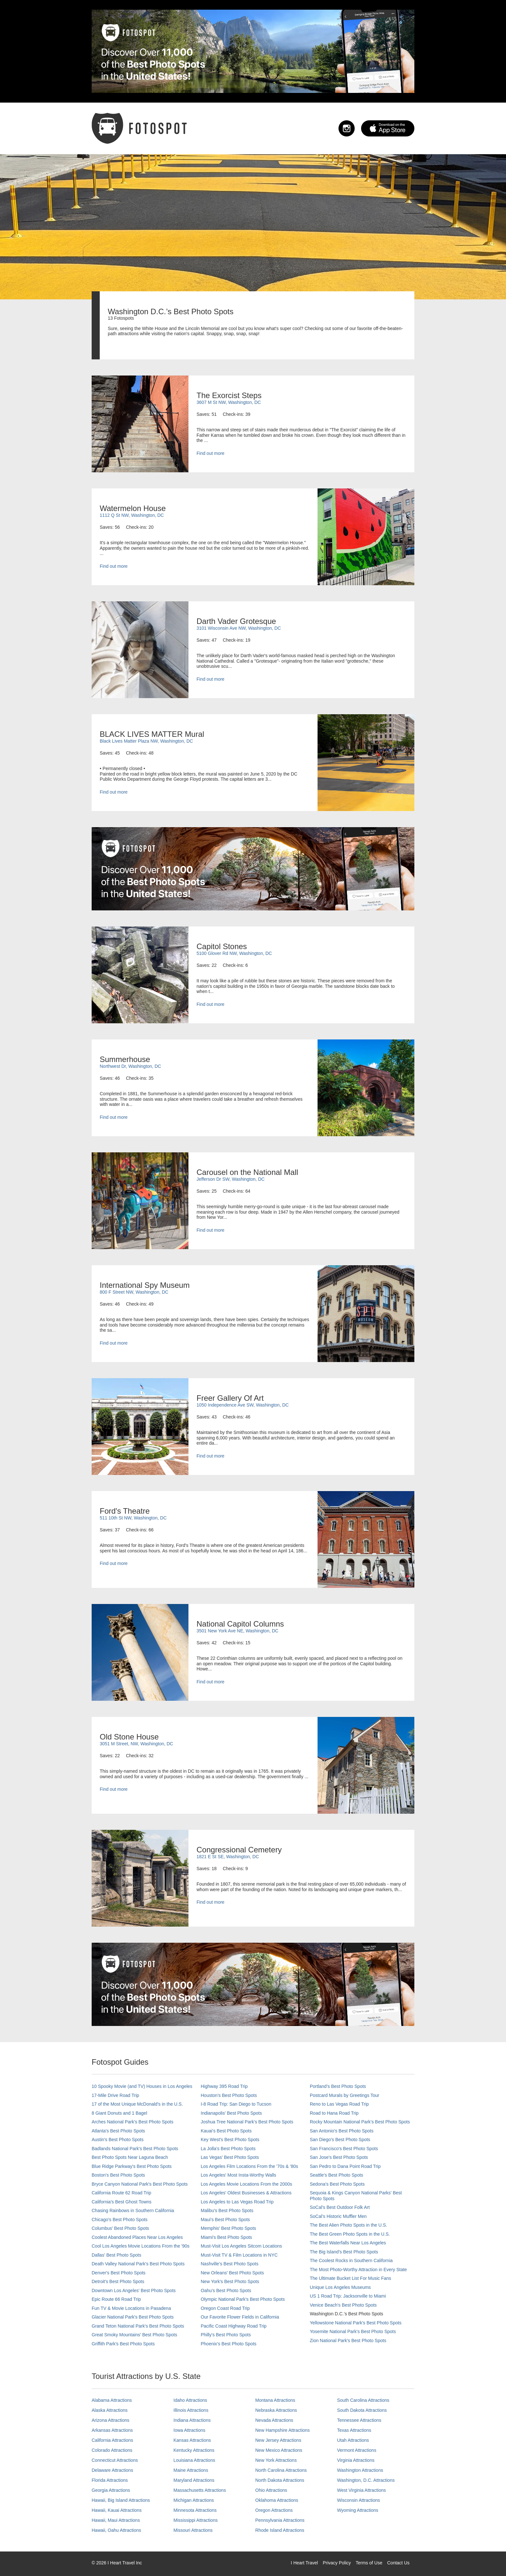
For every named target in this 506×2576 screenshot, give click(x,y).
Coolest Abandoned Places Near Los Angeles (137, 2237)
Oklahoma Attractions (276, 2500)
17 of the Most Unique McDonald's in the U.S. (137, 2104)
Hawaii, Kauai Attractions (117, 2510)
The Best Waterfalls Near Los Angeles (348, 2242)
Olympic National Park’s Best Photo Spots (243, 2299)
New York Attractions (276, 2460)
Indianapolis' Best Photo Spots (231, 2113)
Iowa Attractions (190, 2430)
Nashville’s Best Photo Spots (229, 2263)
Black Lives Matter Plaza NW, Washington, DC (146, 741)
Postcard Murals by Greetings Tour (344, 2095)
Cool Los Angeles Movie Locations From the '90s (140, 2246)
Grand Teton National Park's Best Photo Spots (138, 2326)
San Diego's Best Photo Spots (340, 2139)
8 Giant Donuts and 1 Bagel (119, 2113)
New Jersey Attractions (278, 2440)
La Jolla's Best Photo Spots (228, 2148)
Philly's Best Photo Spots (226, 2334)
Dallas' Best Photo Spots (116, 2255)
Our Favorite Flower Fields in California (240, 2317)
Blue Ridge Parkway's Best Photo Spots (132, 2166)
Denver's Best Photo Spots (119, 2272)
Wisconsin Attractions (358, 2500)
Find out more (210, 453)
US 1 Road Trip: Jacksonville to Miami (348, 2296)
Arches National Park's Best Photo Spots (132, 2121)
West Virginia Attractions (361, 2490)
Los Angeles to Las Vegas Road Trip (237, 2201)
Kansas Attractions (192, 2440)
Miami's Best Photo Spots (226, 2237)
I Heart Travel (304, 2562)
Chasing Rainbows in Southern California (133, 2210)
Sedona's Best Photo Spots (337, 2184)
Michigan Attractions (194, 2500)
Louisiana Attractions (194, 2460)
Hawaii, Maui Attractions (116, 2520)
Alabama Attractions (112, 2400)
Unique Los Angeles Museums (340, 2287)
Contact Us (398, 2562)
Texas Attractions (354, 2430)
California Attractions (112, 2440)
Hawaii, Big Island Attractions (121, 2500)
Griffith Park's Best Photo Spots (123, 2343)
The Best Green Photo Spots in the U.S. (350, 2234)
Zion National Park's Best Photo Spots (348, 2340)
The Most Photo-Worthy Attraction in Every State (358, 2269)
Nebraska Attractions (276, 2410)
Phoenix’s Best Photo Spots (229, 2343)
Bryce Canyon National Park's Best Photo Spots (140, 2184)
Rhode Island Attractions (279, 2530)
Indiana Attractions (192, 2420)
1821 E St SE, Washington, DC (228, 1856)
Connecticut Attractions (115, 2460)
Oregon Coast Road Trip (225, 2308)
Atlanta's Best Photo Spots (118, 2130)
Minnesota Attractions (195, 2510)
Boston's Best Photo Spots (118, 2175)
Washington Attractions (360, 2470)
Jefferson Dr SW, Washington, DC (231, 1179)
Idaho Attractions (190, 2400)
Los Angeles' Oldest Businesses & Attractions (246, 2192)
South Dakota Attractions (362, 2410)
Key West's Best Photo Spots (230, 2139)
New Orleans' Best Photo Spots (232, 2272)
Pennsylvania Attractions (280, 2520)
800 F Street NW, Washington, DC (134, 1292)
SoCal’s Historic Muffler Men (338, 2216)
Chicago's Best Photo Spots (119, 2219)
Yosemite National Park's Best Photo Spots (353, 2331)
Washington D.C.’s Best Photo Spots (346, 2313)
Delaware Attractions (112, 2470)
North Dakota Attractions (279, 2480)
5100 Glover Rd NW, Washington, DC (234, 953)
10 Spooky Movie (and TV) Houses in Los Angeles (142, 2086)
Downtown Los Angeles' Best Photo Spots (134, 2290)
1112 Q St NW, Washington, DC (132, 515)
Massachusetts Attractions (200, 2490)
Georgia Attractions (111, 2490)
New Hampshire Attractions (282, 2430)
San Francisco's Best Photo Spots (344, 2148)
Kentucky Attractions (194, 2450)
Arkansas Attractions (112, 2430)
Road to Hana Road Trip (334, 2113)
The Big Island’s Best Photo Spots (344, 2251)
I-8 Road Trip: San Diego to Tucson (236, 2104)
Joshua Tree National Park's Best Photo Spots (247, 2121)
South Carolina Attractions (363, 2400)
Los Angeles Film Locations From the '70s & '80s (249, 2166)
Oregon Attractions (274, 2510)
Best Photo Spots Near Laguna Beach (130, 2157)
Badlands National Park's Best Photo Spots (135, 2148)
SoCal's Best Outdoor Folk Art (340, 2207)
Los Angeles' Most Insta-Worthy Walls (238, 2175)
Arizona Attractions (110, 2420)
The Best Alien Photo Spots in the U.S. (348, 2225)
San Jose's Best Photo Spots (339, 2157)
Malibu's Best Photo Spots (227, 2210)
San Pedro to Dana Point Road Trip (345, 2166)
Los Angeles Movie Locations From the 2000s (246, 2184)
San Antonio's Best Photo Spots (341, 2130)
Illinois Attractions (191, 2410)
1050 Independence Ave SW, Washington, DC (243, 1405)
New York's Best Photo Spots (230, 2281)
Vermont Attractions (356, 2450)
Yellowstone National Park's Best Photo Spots (355, 2322)
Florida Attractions (110, 2480)
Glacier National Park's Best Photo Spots (133, 2317)
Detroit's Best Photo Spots (118, 2281)
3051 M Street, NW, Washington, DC (136, 1743)
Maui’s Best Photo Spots (225, 2219)
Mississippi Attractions (196, 2520)
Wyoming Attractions (357, 2510)
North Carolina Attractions (281, 2470)
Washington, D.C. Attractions (366, 2480)
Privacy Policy (337, 2562)
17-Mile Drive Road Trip (115, 2095)
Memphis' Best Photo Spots (228, 2228)
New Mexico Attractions (278, 2450)
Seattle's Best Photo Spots (336, 2175)
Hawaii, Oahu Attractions (116, 2530)
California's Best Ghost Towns (121, 2201)
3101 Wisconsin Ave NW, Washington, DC (239, 628)
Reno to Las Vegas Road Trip (339, 2104)
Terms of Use (369, 2562)
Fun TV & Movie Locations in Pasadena (131, 2308)
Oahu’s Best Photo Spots (226, 2290)
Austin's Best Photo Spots (118, 2139)
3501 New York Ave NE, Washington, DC (237, 1630)
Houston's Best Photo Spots (229, 2095)
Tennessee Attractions (359, 2420)
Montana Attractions (275, 2400)
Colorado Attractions (112, 2450)
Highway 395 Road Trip (224, 2086)
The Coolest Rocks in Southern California (351, 2260)
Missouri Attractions (193, 2530)
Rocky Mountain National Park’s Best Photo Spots (360, 2121)
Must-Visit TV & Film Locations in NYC (239, 2255)
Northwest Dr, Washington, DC (130, 1066)
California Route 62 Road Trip (121, 2192)
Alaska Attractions (109, 2410)
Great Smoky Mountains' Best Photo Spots (134, 2334)
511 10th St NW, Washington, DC (133, 1517)
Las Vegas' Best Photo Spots (230, 2157)
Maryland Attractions (194, 2480)
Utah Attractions (353, 2440)
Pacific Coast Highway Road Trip (234, 2326)
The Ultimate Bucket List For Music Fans (350, 2278)
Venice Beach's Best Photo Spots (343, 2305)
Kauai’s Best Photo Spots (226, 2130)
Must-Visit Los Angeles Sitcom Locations (241, 2246)
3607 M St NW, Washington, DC (229, 402)
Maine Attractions (191, 2470)
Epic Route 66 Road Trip (116, 2299)
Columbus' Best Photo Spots (120, 2228)
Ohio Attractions (271, 2490)
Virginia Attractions (356, 2460)
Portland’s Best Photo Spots (338, 2086)
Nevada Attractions (274, 2420)
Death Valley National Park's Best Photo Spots (138, 2263)
